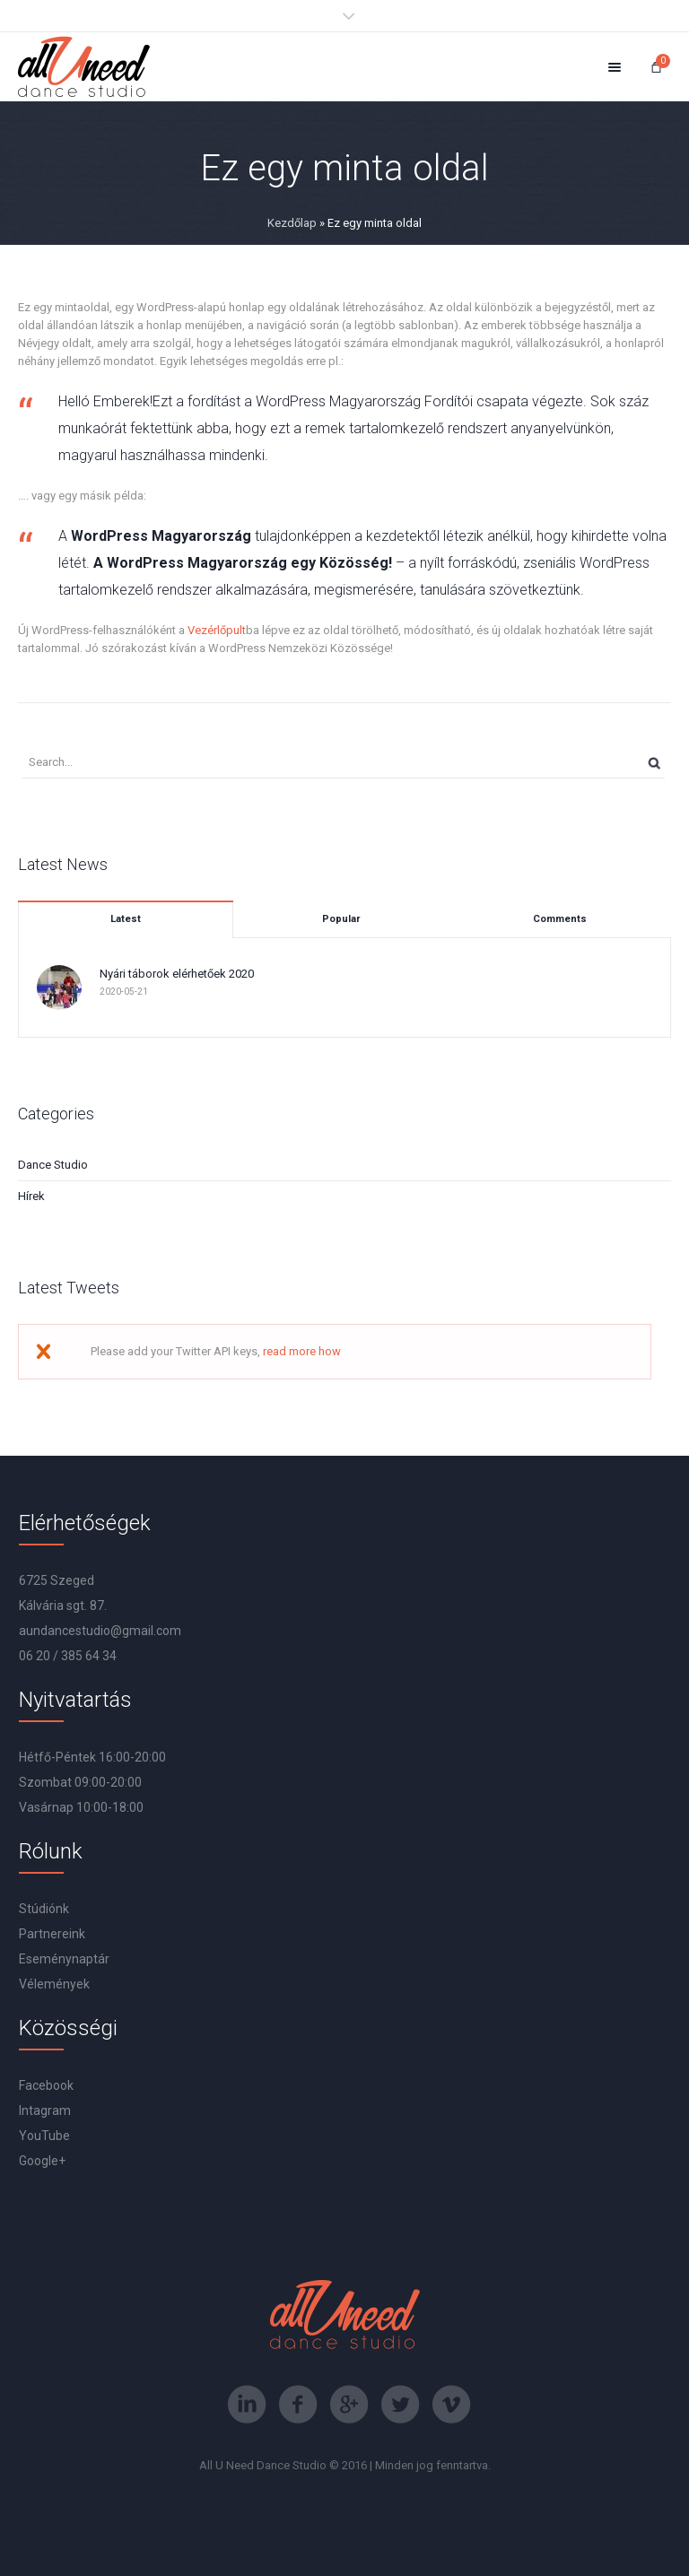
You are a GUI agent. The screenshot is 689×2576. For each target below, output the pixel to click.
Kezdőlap (292, 223)
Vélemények (54, 1984)
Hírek (31, 1196)
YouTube (44, 2135)
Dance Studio (53, 1164)
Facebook (46, 2085)
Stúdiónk (44, 1909)
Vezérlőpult (217, 630)
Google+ (42, 2161)
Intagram (45, 2110)
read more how (302, 1351)
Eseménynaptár (64, 1959)
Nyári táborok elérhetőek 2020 (177, 973)
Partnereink (52, 1934)
